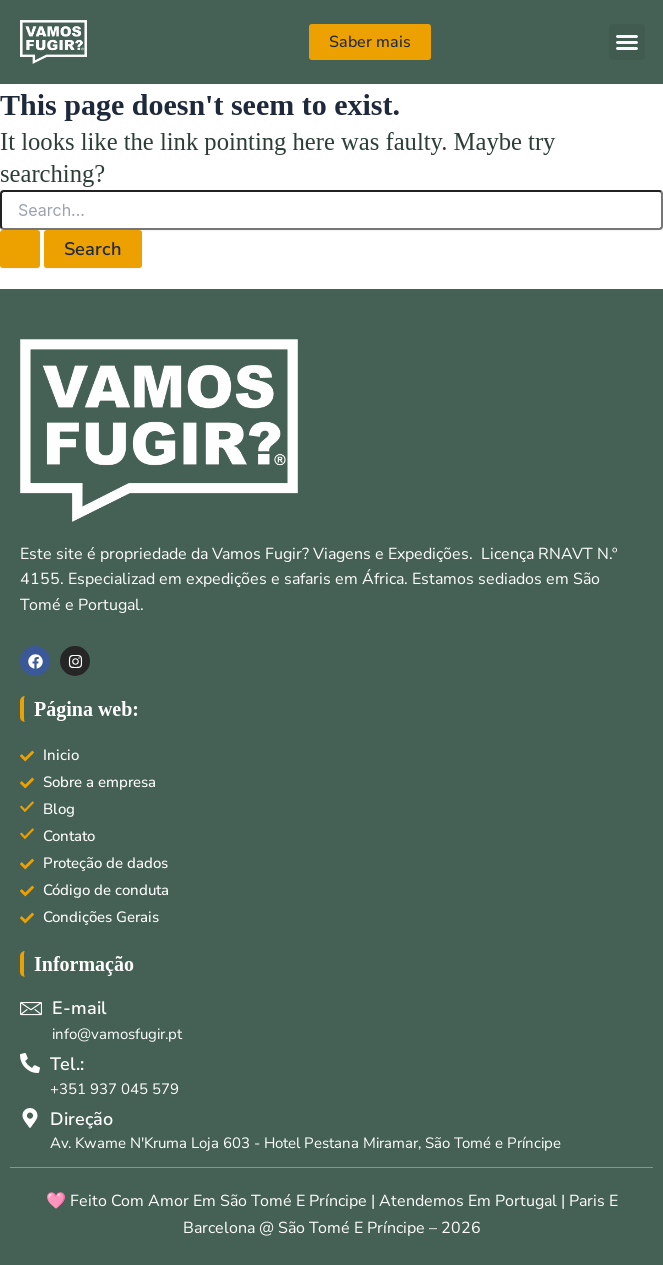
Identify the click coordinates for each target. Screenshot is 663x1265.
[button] (627, 42)
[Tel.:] (30, 1063)
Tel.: (67, 1064)
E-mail (79, 1008)
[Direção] (30, 1118)
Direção (81, 1119)
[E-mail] (31, 1008)
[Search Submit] (20, 249)
